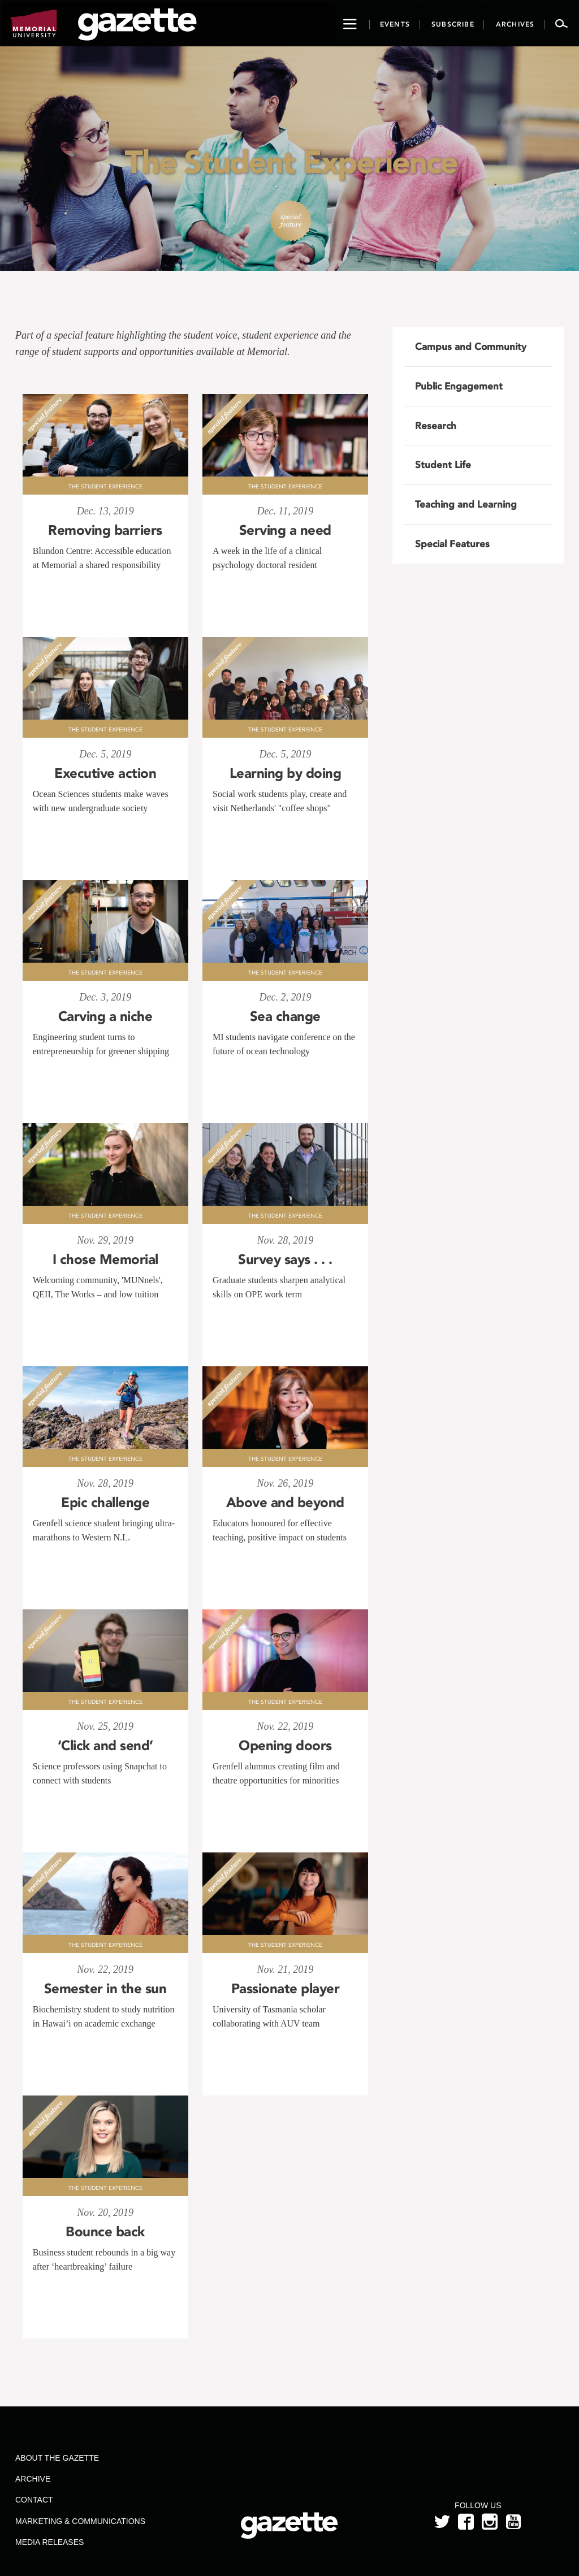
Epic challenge (105, 1502)
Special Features (452, 543)
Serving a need (285, 530)
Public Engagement (459, 386)
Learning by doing (286, 773)
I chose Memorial (105, 1259)
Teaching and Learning (466, 504)
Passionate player (285, 1989)
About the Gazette (57, 2457)
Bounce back (105, 2232)
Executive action (105, 773)
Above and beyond (285, 1502)
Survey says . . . (285, 1259)
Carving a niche (105, 1016)
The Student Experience (105, 486)
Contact (34, 2499)
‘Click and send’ (105, 1746)
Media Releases (49, 2542)
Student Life (443, 464)
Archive (32, 2478)
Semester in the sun (105, 1989)
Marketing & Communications (80, 2521)
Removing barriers (105, 530)
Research (435, 425)
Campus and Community (470, 346)
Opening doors (285, 1746)
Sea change (285, 1016)
